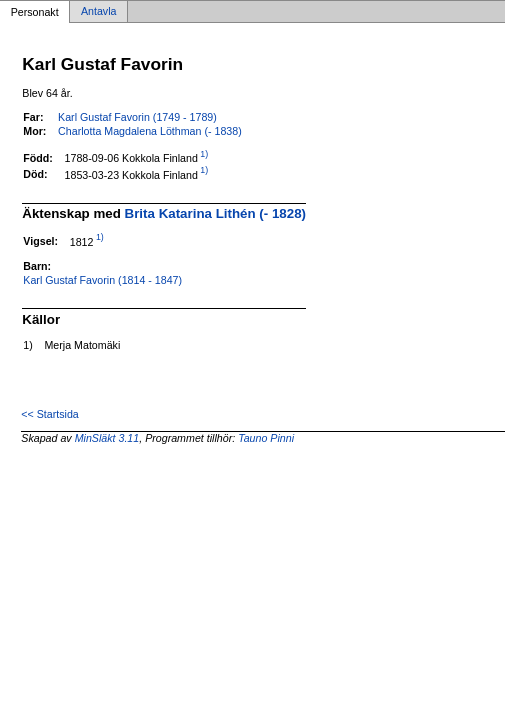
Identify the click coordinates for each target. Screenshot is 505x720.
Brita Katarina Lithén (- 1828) (215, 213)
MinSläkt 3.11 (107, 438)
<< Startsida (49, 414)
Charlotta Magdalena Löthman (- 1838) (150, 131)
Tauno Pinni (266, 438)
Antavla (99, 12)
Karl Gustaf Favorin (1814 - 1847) (102, 280)
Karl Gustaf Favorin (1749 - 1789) (137, 117)
